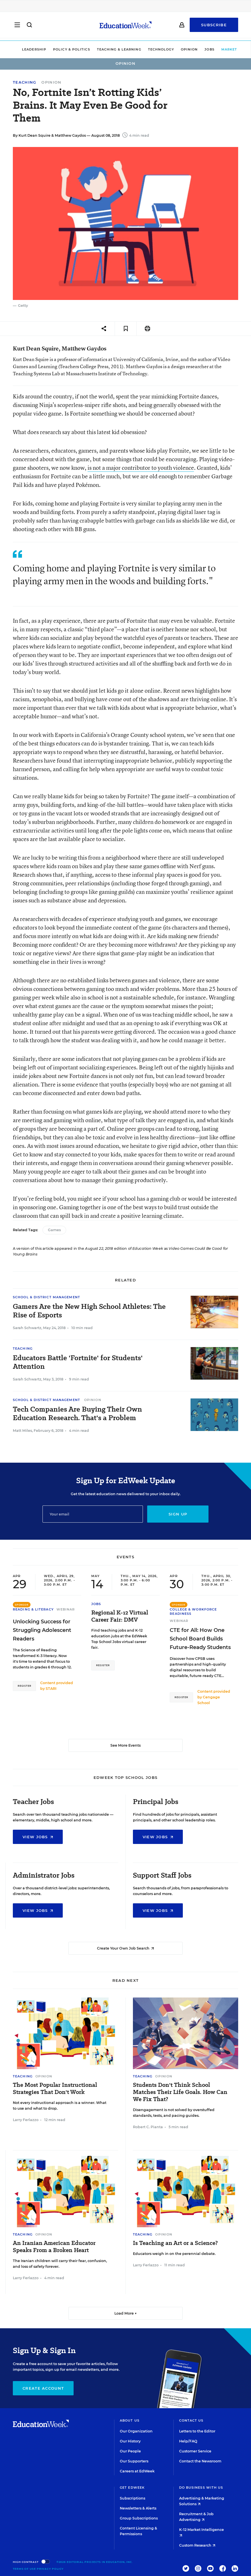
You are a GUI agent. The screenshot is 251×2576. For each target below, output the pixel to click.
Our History (130, 2441)
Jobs (197, 49)
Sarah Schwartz (27, 1328)
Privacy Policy (50, 2568)
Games (54, 1230)
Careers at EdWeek (137, 2471)
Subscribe (214, 26)
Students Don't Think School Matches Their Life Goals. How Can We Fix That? (180, 2092)
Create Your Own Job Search (125, 1948)
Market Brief (225, 49)
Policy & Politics (59, 49)
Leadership (21, 49)
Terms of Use (24, 2568)
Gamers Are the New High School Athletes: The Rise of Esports (89, 1310)
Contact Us (191, 2420)
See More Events (125, 1745)
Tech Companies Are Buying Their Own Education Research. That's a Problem (77, 1413)
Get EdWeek (132, 2488)
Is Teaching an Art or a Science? (175, 2243)
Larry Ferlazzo (26, 2120)
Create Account (43, 2388)
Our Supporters (134, 2461)
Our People (130, 2451)
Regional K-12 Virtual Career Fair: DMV (119, 1616)
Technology (148, 49)
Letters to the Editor (197, 2431)
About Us (129, 2420)
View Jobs (38, 1837)
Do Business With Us (201, 2488)
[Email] (92, 1514)
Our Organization (136, 2431)
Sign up (178, 1514)
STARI (51, 1688)
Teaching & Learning (106, 49)
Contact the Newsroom (200, 2461)
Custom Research (197, 2545)
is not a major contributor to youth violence (141, 467)
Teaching (24, 82)
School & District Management (46, 1297)
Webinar (65, 1609)
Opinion (176, 49)
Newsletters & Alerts (138, 2508)
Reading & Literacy (33, 1609)
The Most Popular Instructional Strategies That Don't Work (55, 2088)
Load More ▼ (125, 2313)
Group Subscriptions (139, 2518)
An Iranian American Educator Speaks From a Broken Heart (54, 2247)
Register (24, 1685)
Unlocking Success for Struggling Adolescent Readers (42, 1630)
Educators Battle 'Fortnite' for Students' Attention (78, 1362)
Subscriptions (132, 2498)
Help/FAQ (188, 2441)
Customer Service (195, 2451)
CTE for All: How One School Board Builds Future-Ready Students (200, 1638)
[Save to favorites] (125, 329)
